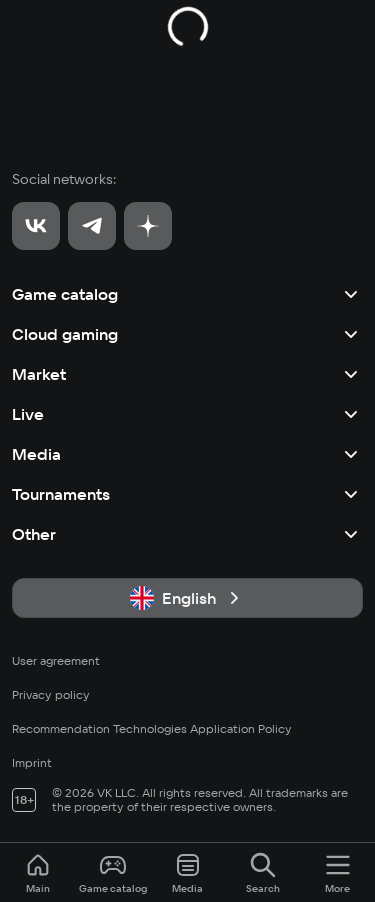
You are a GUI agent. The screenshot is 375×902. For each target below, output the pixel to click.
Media (187, 454)
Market (187, 374)
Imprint (32, 762)
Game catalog (187, 294)
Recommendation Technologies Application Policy (152, 728)
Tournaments (187, 494)
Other (187, 534)
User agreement (56, 660)
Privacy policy (51, 694)
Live (187, 414)
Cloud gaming (187, 334)
